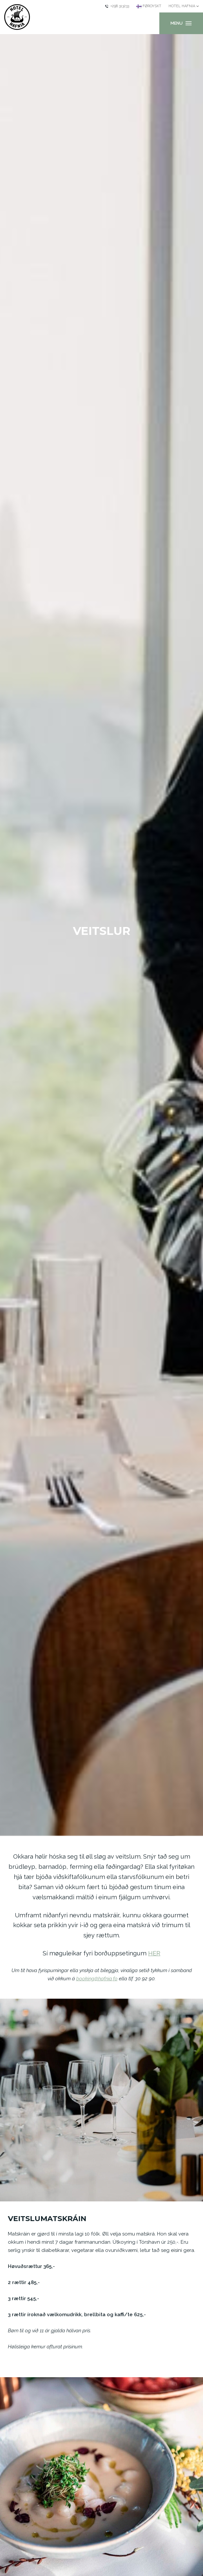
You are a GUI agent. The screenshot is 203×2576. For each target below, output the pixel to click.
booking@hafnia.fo (97, 1979)
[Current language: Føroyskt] (148, 6)
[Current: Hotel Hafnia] (184, 6)
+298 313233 (117, 6)
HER (154, 1953)
